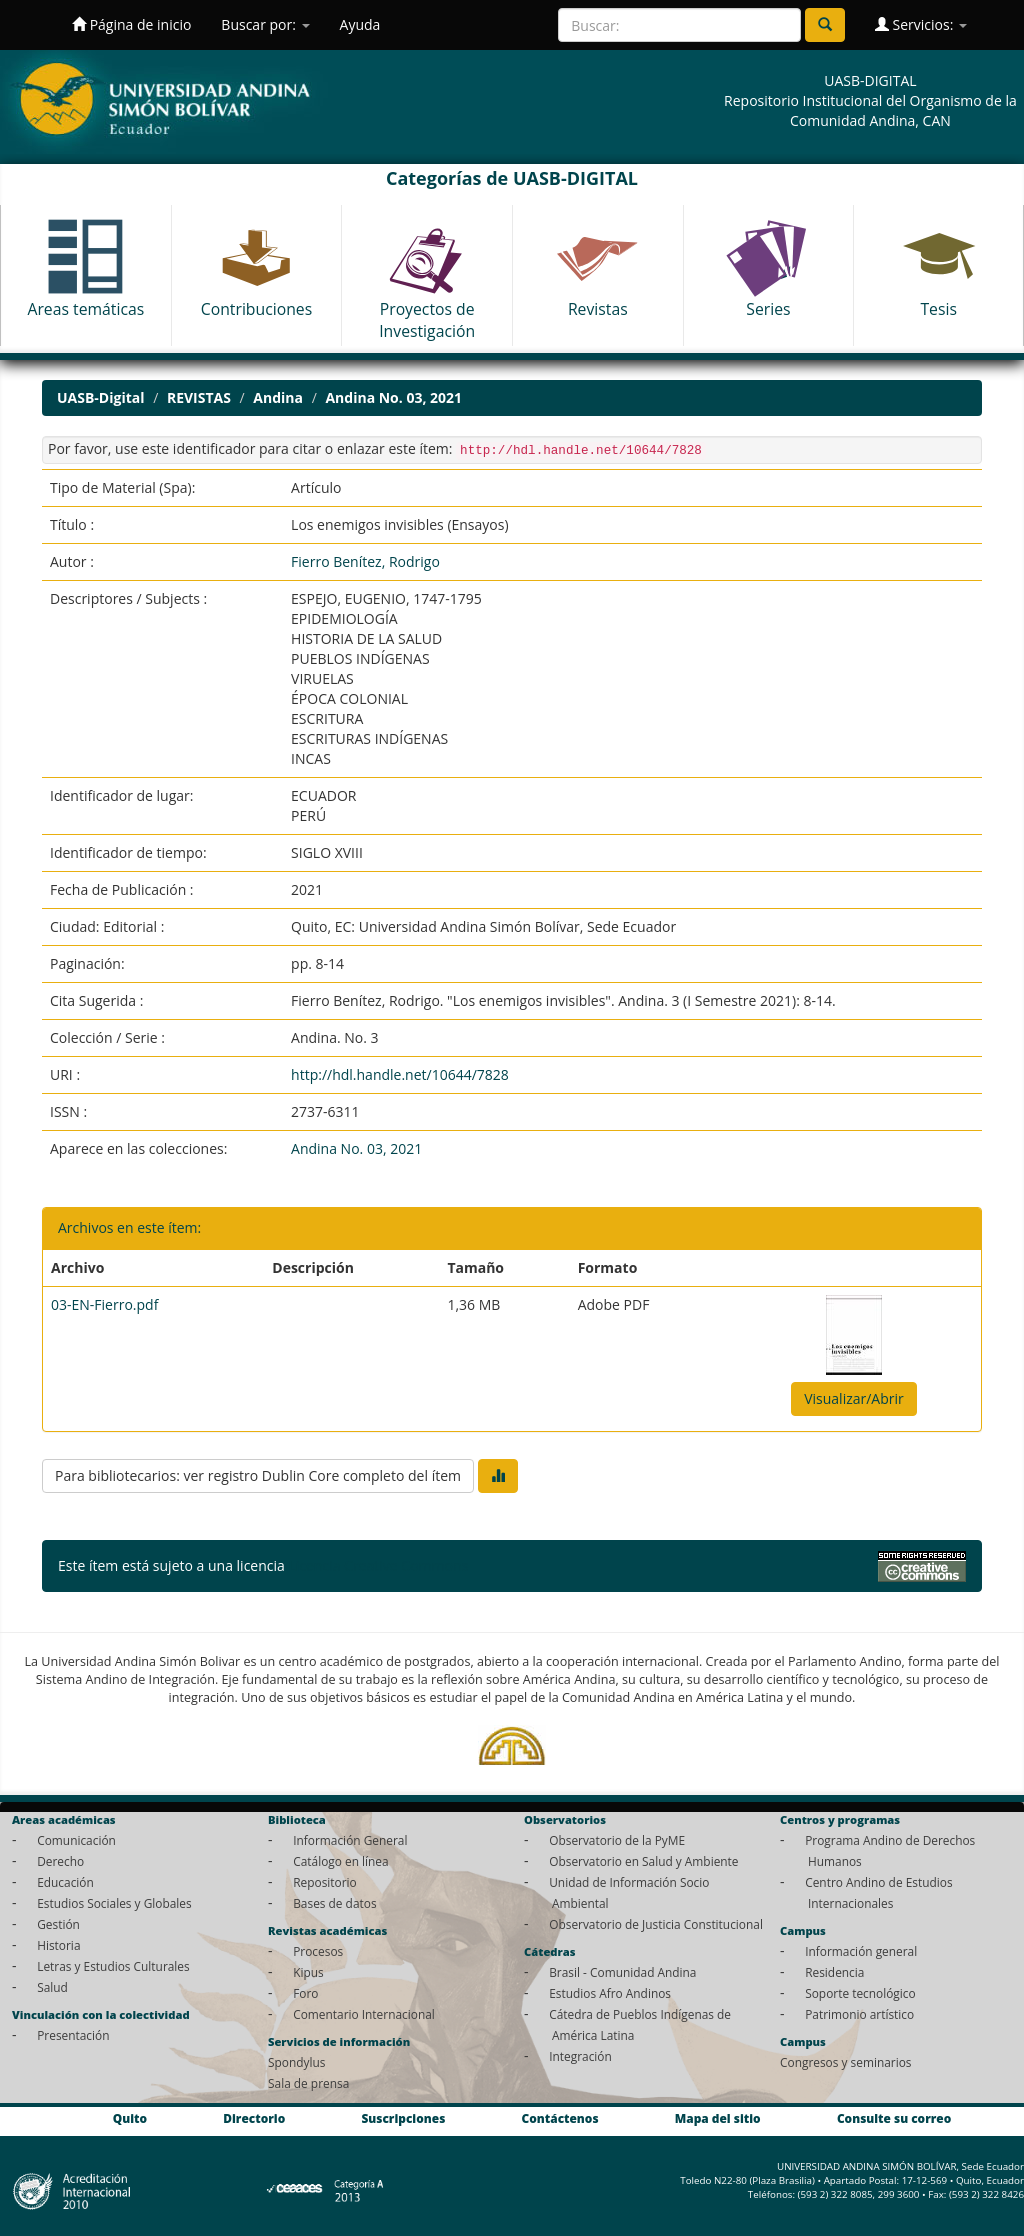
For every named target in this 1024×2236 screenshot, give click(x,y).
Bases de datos (334, 1903)
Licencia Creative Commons (378, 1565)
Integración (580, 2056)
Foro (305, 1993)
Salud (52, 1987)
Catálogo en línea (340, 1861)
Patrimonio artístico (859, 2014)
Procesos (318, 1951)
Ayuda (360, 24)
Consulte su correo (894, 2118)
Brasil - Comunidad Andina (622, 1972)
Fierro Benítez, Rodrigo (365, 561)
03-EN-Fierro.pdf (104, 1304)
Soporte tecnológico (860, 1993)
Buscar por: (265, 24)
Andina (278, 397)
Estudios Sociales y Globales (114, 1903)
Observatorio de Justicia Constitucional (656, 1924)
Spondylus (296, 2062)
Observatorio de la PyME (617, 1840)
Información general (861, 1951)
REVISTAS (199, 397)
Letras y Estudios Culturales (113, 1966)
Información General (350, 1840)
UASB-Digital (101, 397)
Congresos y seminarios (845, 2062)
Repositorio (325, 1882)
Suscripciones (403, 2118)
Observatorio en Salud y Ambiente (643, 1861)
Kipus (308, 1972)
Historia (58, 1945)
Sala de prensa (308, 2083)
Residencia (834, 1972)
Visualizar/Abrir (854, 1398)
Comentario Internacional (364, 2014)
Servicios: (921, 24)
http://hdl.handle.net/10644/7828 (400, 1074)
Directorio (254, 2118)
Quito (130, 2118)
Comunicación (76, 1840)
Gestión (58, 1924)
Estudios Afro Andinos (610, 1993)
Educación (65, 1882)
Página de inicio (131, 24)
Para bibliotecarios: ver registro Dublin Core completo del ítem (258, 1475)
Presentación (73, 2035)
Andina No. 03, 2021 (393, 397)
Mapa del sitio (718, 2118)
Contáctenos (560, 2118)
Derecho (60, 1861)
